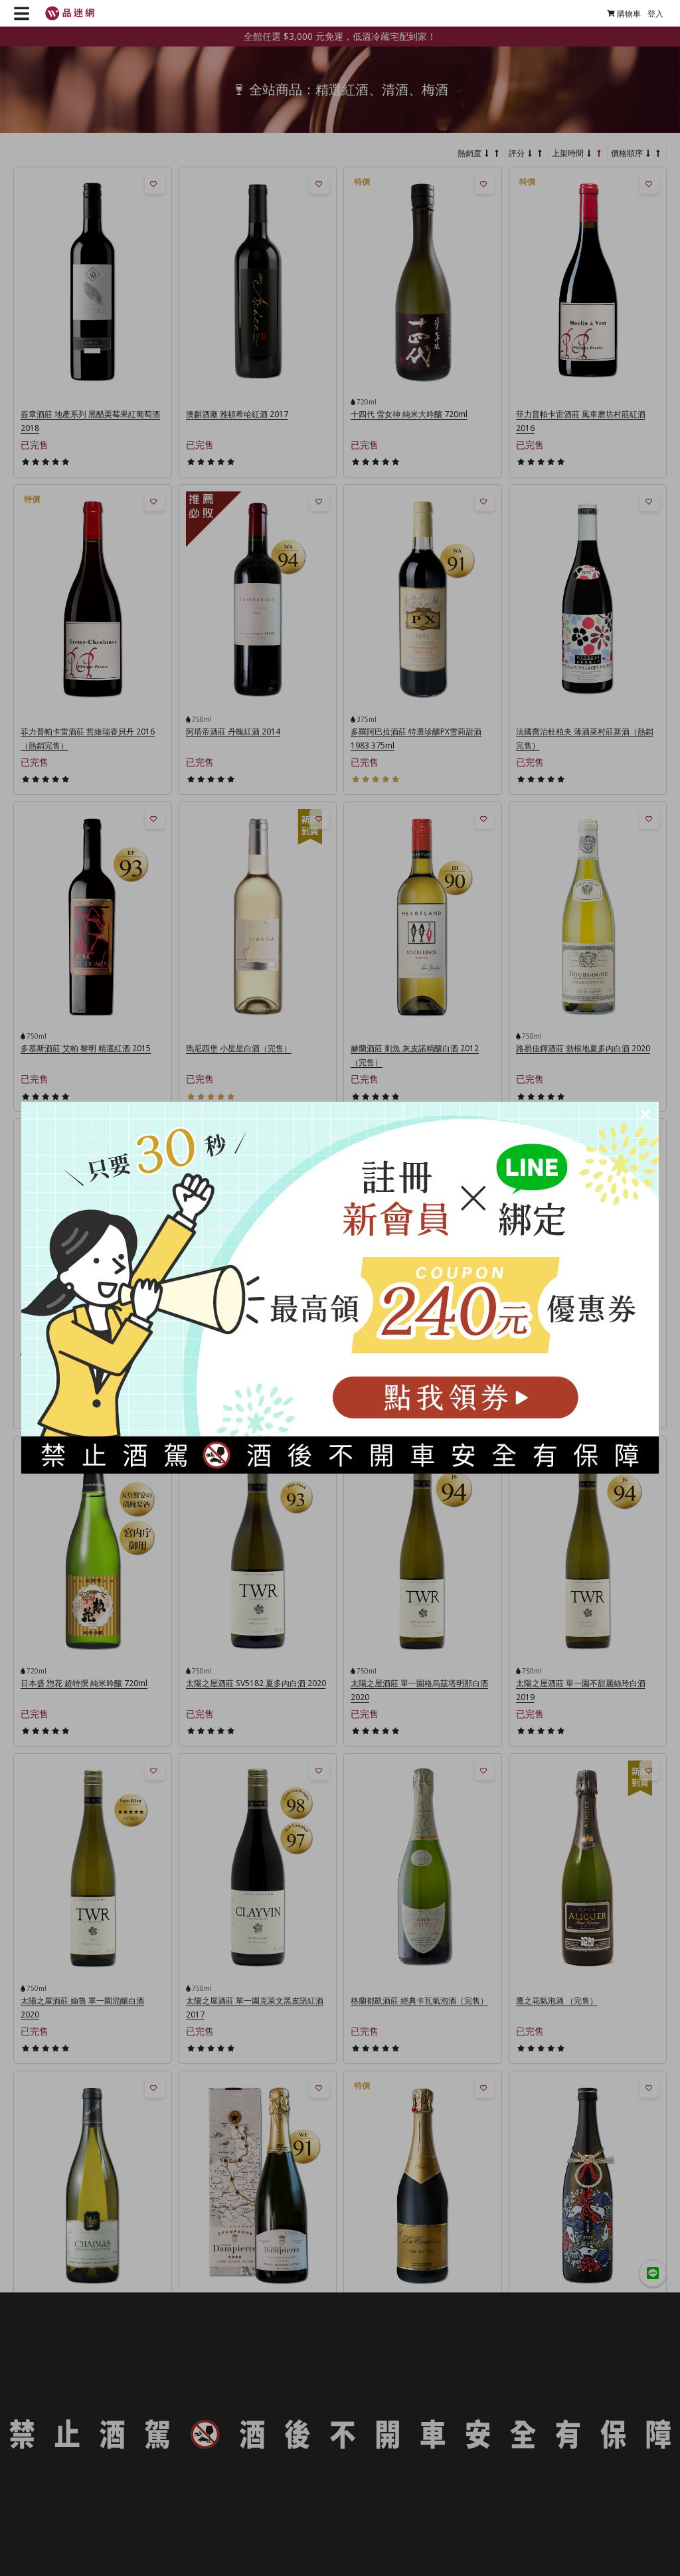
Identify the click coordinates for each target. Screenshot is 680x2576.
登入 (655, 13)
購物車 (624, 13)
